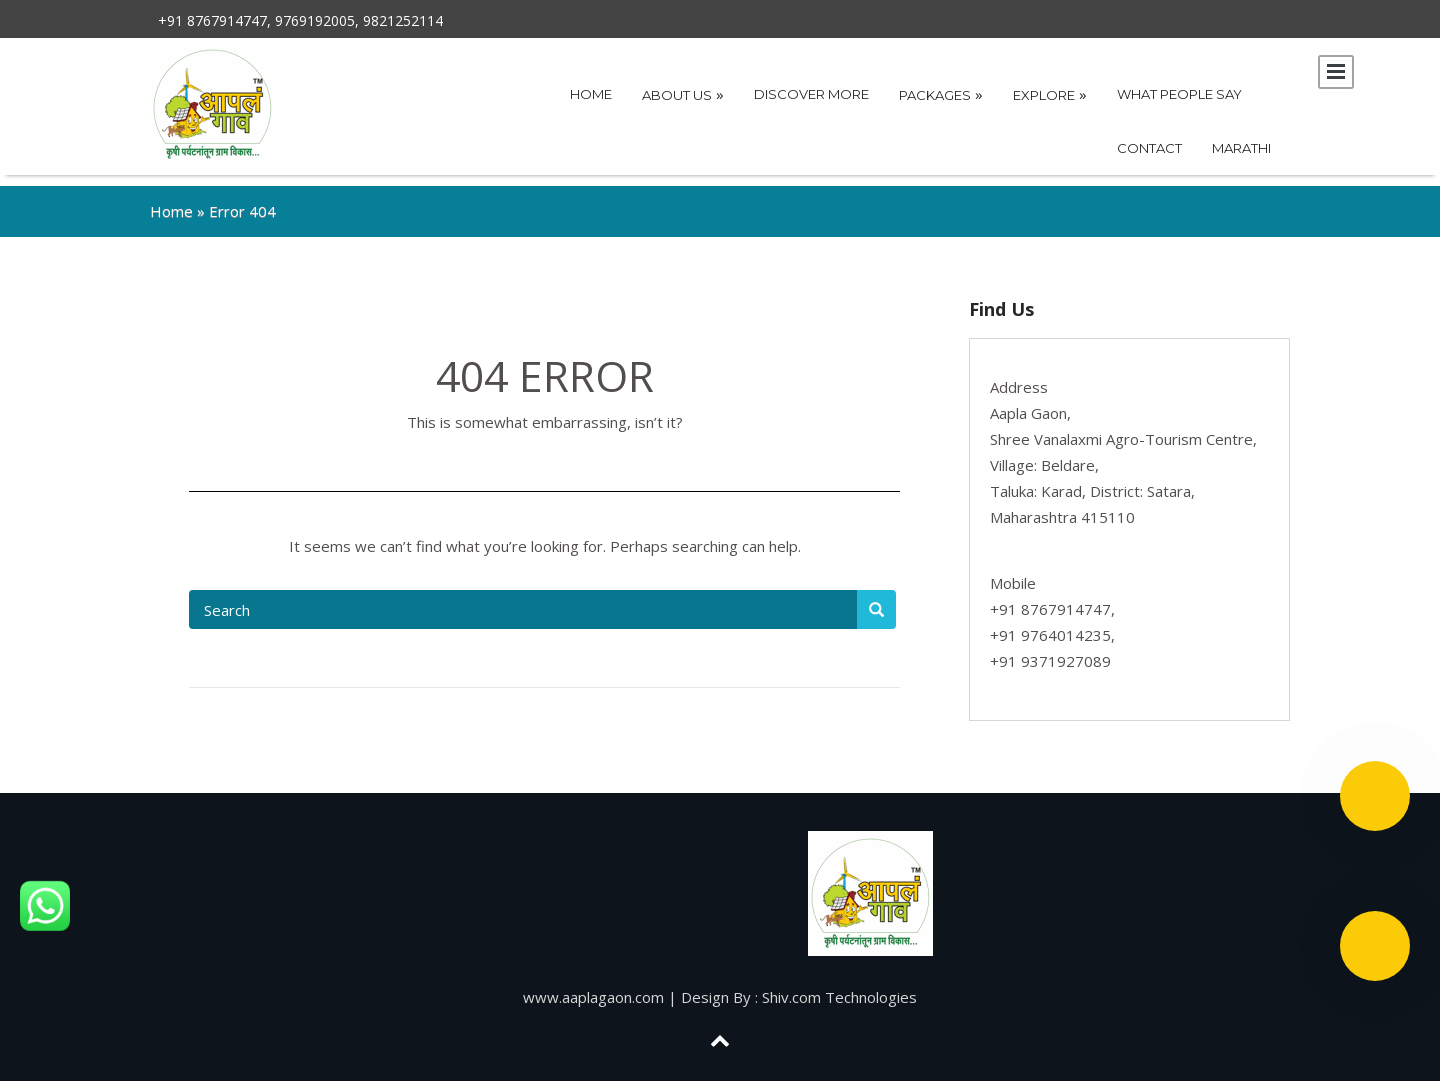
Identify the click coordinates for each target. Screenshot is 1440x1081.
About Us (683, 94)
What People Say (1179, 94)
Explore (1050, 94)
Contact (1149, 148)
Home (591, 94)
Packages (941, 94)
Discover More (811, 94)
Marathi (1241, 148)
